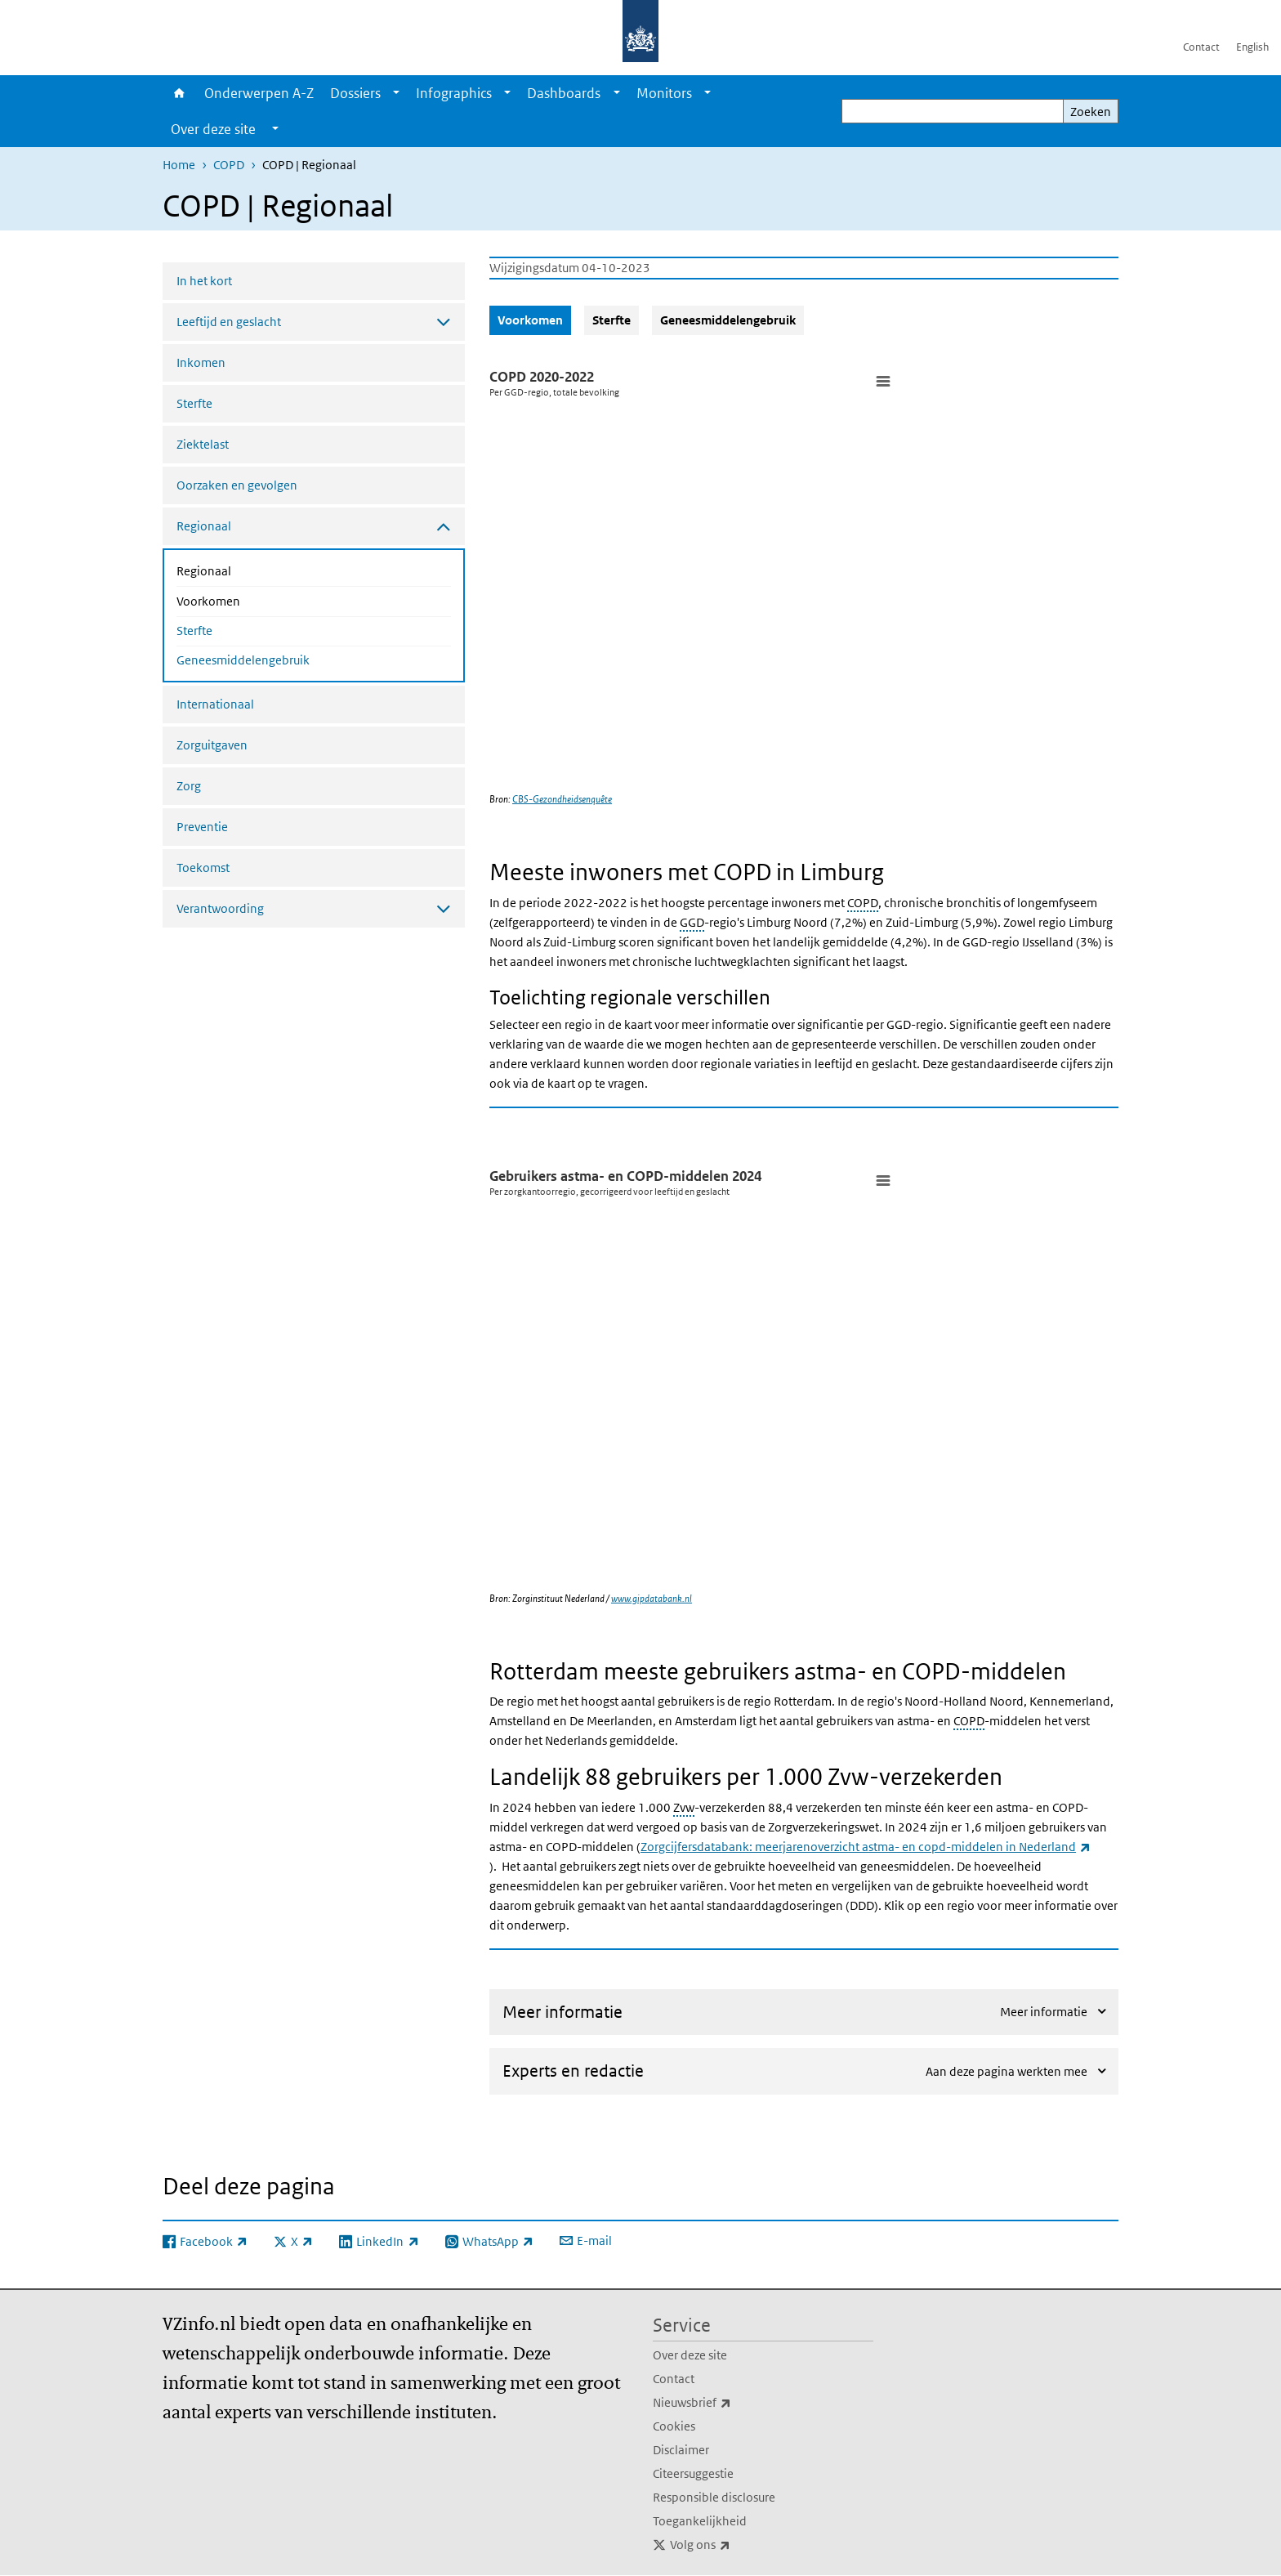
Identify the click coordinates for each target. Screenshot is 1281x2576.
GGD (692, 922)
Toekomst (203, 867)
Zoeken (1090, 111)
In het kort (204, 280)
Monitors (664, 93)
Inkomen (200, 362)
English (1252, 47)
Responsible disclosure (714, 2497)
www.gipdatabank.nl (651, 1598)
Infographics (454, 93)
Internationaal (215, 704)
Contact (1201, 47)
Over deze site (690, 2355)
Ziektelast (202, 444)
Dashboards (563, 93)
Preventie (202, 826)
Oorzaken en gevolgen (236, 485)
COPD (228, 164)
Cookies (674, 2426)
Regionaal (247, 570)
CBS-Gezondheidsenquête (562, 799)
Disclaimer (681, 2449)
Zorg (188, 786)
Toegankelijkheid (700, 2521)
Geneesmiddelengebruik (243, 660)
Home (179, 93)
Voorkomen (251, 600)
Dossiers (355, 93)
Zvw (683, 1807)
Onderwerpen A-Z (259, 93)
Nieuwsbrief (728, 2403)
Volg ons (736, 2545)
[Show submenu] (396, 93)
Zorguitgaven (212, 745)
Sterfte (194, 403)
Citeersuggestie (693, 2473)
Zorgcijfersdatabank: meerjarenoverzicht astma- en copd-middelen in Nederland (865, 1846)
